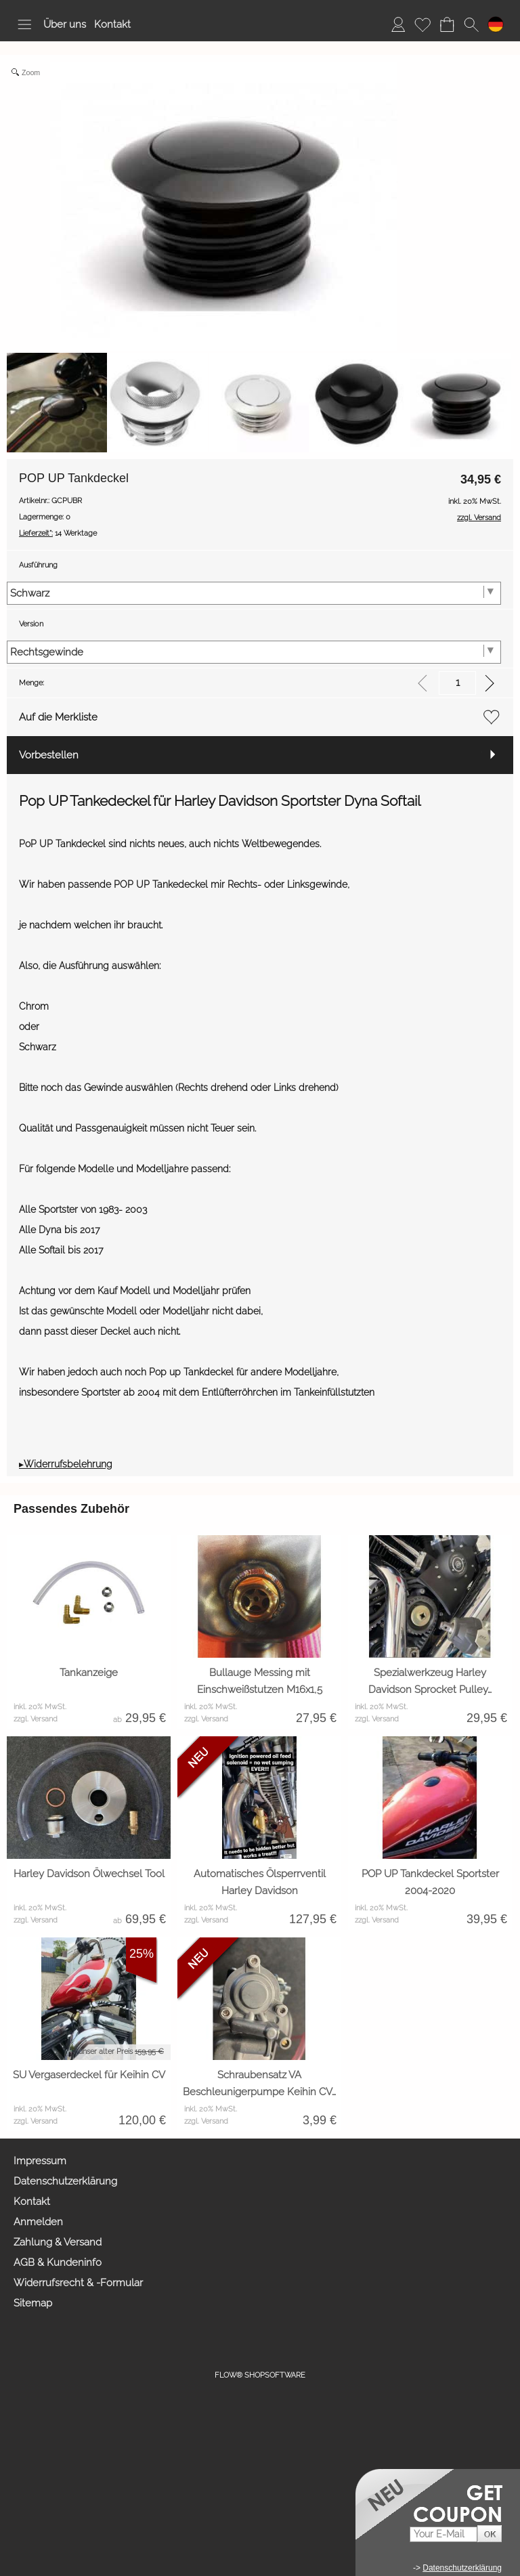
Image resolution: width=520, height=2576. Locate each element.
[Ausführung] (253, 593)
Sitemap (33, 2303)
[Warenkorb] (447, 24)
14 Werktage (58, 533)
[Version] (253, 652)
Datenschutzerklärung (65, 2181)
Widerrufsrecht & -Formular (78, 2283)
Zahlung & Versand (58, 2242)
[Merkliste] (422, 24)
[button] (24, 24)
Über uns (64, 24)
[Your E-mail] (443, 2534)
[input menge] (457, 683)
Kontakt (112, 24)
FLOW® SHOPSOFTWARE (260, 2375)
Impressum (40, 2161)
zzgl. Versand (36, 1719)
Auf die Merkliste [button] (58, 717)
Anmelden (38, 2222)
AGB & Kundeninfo (58, 2262)
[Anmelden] (398, 24)
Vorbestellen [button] (49, 755)
